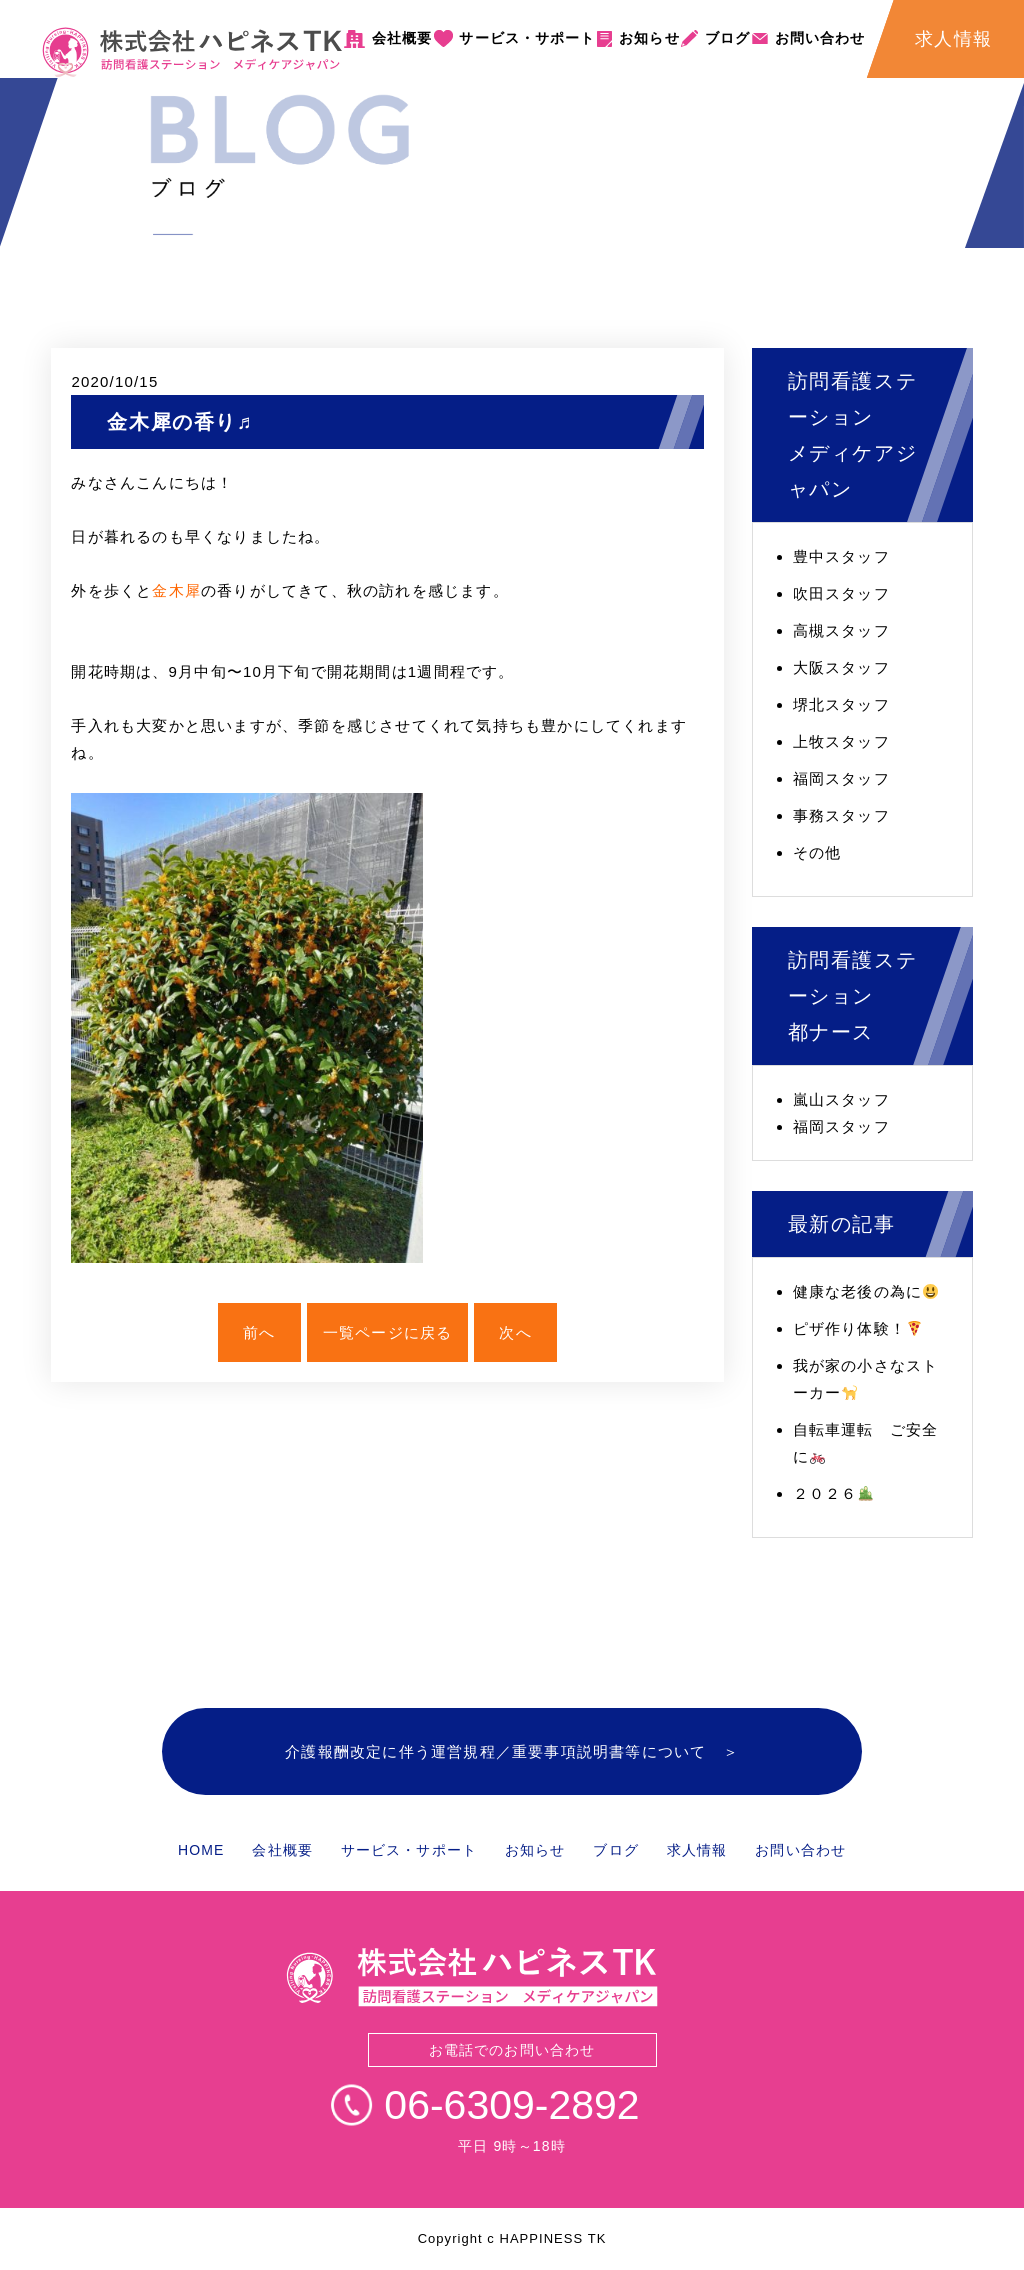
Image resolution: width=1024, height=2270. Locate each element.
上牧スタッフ (841, 741)
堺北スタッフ (841, 704)
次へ (515, 1332)
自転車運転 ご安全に (866, 1443)
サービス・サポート (527, 38)
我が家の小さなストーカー (866, 1379)
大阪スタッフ (841, 667)
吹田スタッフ (841, 593)
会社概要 (402, 38)
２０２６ (833, 1493)
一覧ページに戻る (388, 1332)
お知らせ (649, 38)
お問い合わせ (820, 38)
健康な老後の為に (866, 1291)
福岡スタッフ (841, 778)
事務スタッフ (841, 815)
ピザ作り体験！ (857, 1328)
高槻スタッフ (841, 630)
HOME (201, 1850)
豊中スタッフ (841, 556)
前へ (259, 1332)
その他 (817, 852)
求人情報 (697, 1850)
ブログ (727, 38)
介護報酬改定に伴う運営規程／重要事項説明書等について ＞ (512, 1751)
